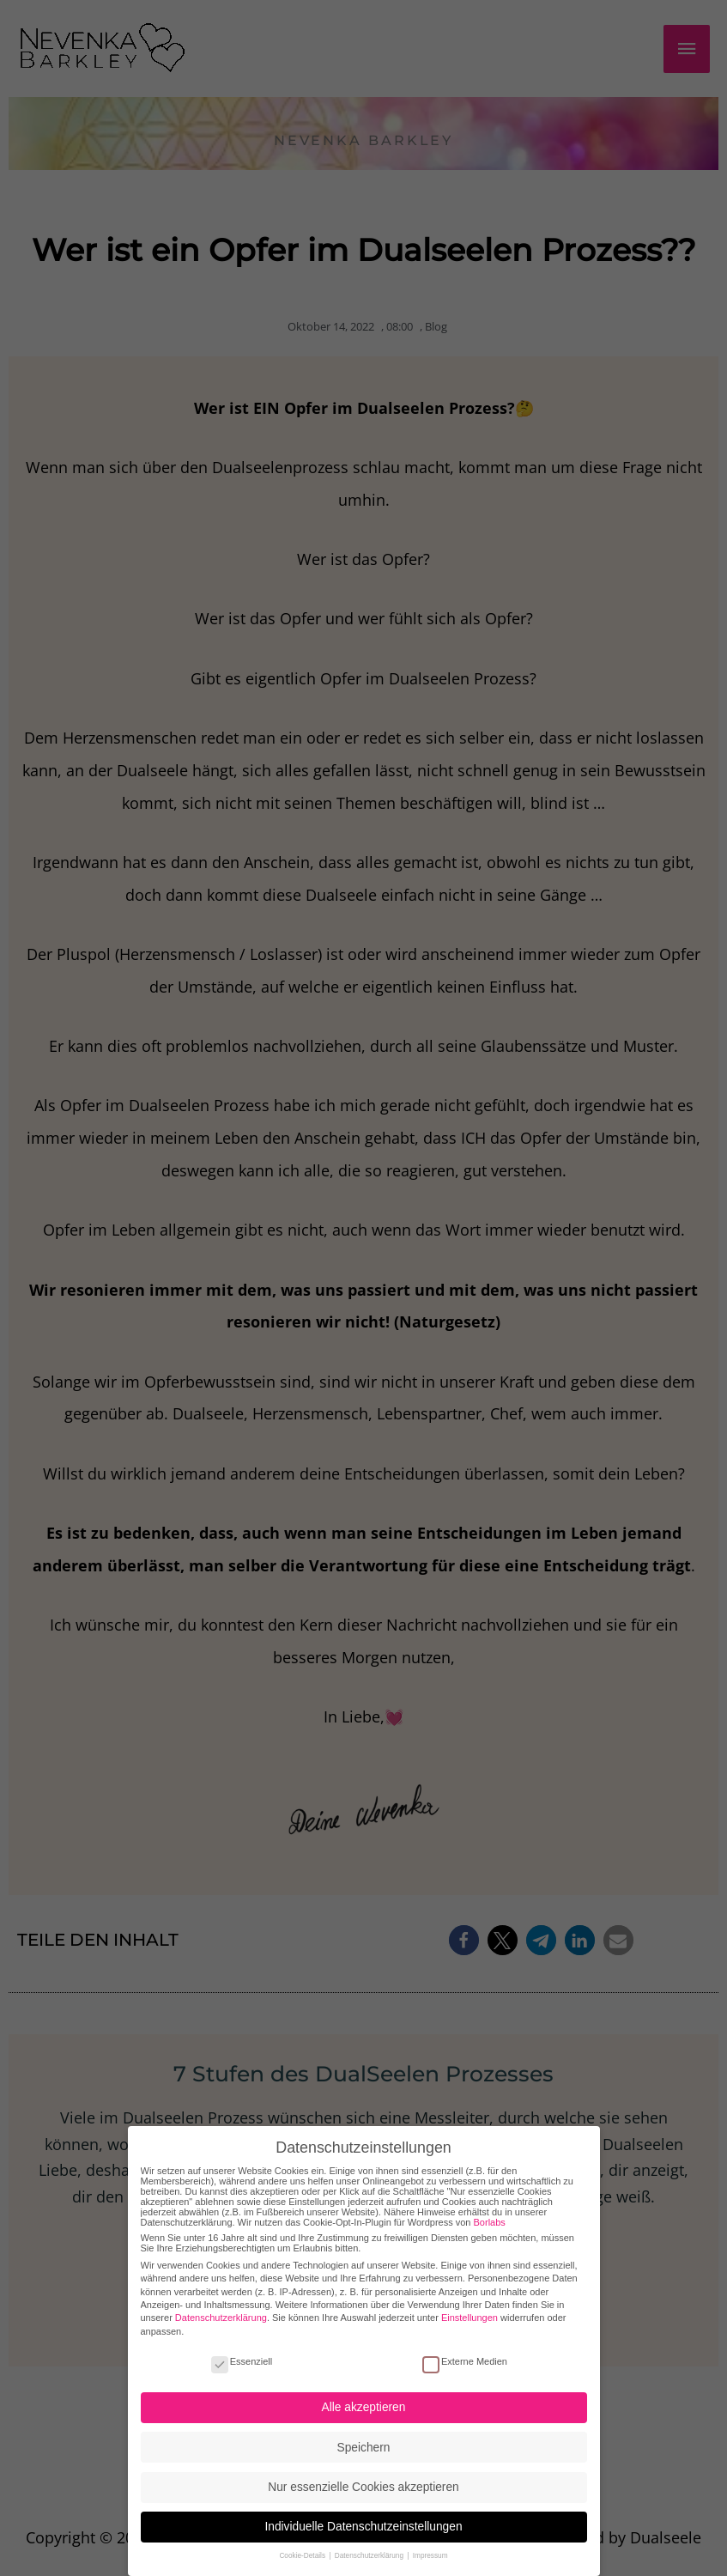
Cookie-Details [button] (303, 2543)
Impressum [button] (430, 2543)
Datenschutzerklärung (221, 2305)
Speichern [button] (364, 2434)
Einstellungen (469, 2305)
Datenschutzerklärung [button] (370, 2543)
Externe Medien (464, 2348)
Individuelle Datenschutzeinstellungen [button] (363, 2513)
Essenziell (242, 2348)
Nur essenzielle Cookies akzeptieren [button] (363, 2474)
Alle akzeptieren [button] (364, 2394)
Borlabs (490, 2209)
